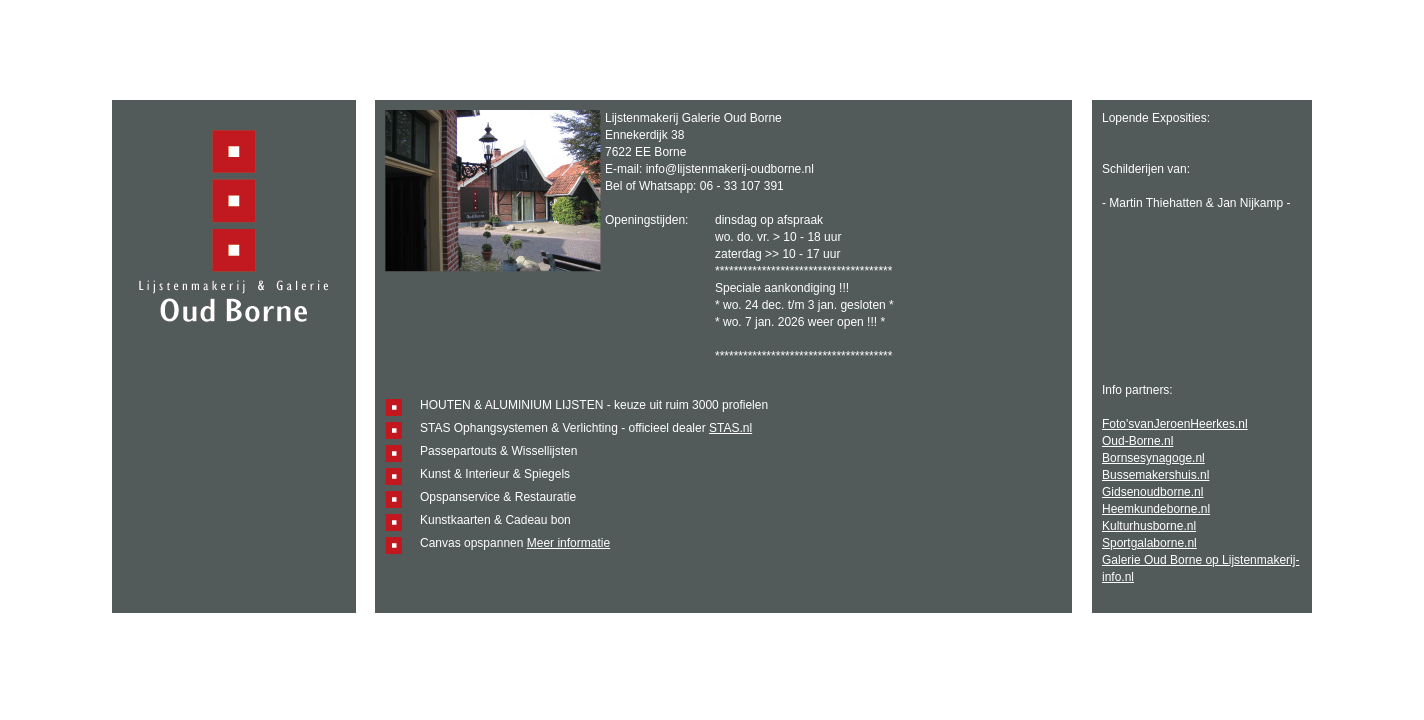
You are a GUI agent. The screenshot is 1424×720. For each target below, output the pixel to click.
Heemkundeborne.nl (1156, 509)
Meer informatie (568, 543)
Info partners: (1137, 390)
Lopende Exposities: (1156, 118)
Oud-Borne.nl (1137, 441)
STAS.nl (730, 428)
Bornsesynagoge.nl (1153, 458)
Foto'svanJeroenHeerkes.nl (1175, 424)
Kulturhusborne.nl (1149, 526)
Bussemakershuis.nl (1155, 475)
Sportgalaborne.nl (1149, 543)
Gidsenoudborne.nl (1152, 492)
